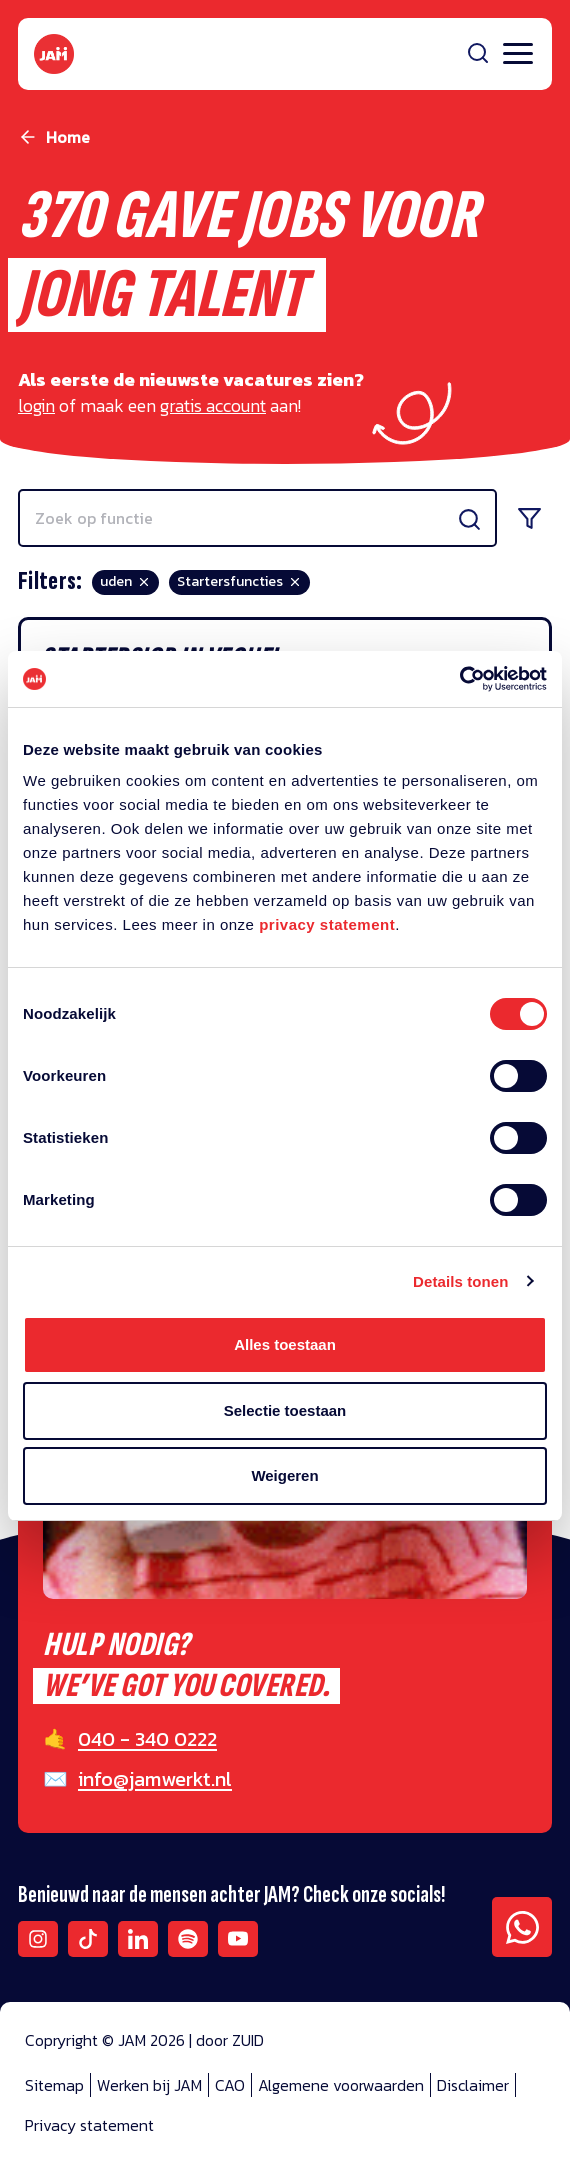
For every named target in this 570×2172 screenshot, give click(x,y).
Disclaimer (473, 2085)
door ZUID (230, 2040)
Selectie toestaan (285, 1410)
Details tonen (460, 1281)
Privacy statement (89, 2125)
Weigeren (284, 1475)
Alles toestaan (285, 1344)
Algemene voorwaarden (341, 2085)
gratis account (213, 405)
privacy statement (327, 924)
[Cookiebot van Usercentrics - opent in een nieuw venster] (459, 679)
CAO (230, 2085)
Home (68, 137)
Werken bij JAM (149, 2085)
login (36, 405)
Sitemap (54, 2085)
